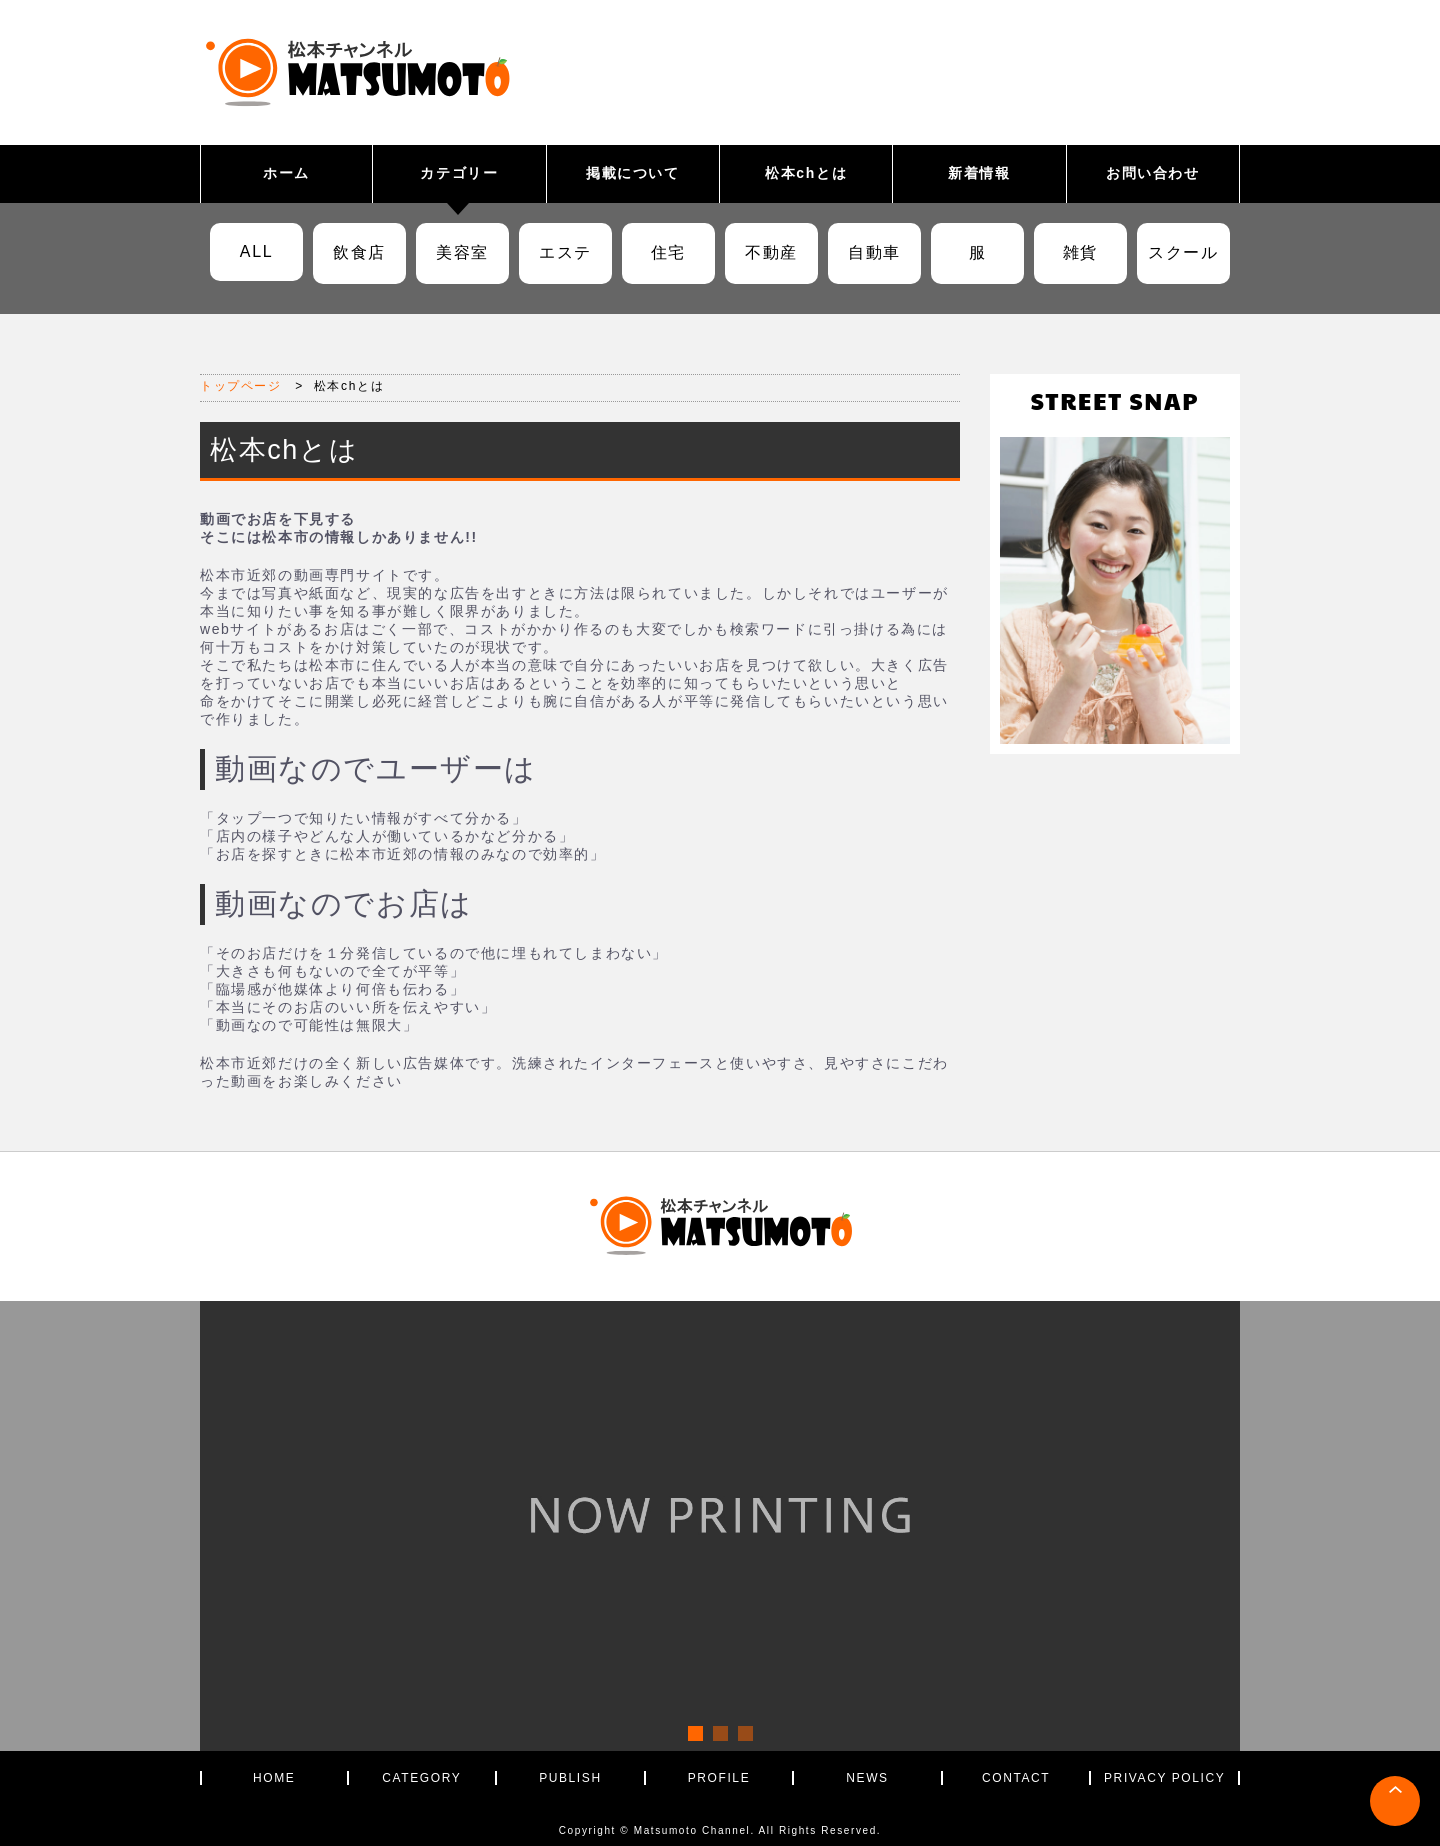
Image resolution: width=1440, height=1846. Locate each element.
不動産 (771, 252)
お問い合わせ (1153, 173)
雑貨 (1080, 252)
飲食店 (359, 252)
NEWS (867, 1778)
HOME (274, 1778)
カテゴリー (459, 173)
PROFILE (719, 1778)
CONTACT (1016, 1778)
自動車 (874, 252)
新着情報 (979, 173)
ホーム (286, 173)
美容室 (462, 252)
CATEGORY (421, 1778)
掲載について (633, 173)
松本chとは (806, 173)
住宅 (668, 252)
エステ (565, 252)
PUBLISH (570, 1778)
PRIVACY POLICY (1164, 1778)
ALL (256, 251)
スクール (1183, 252)
